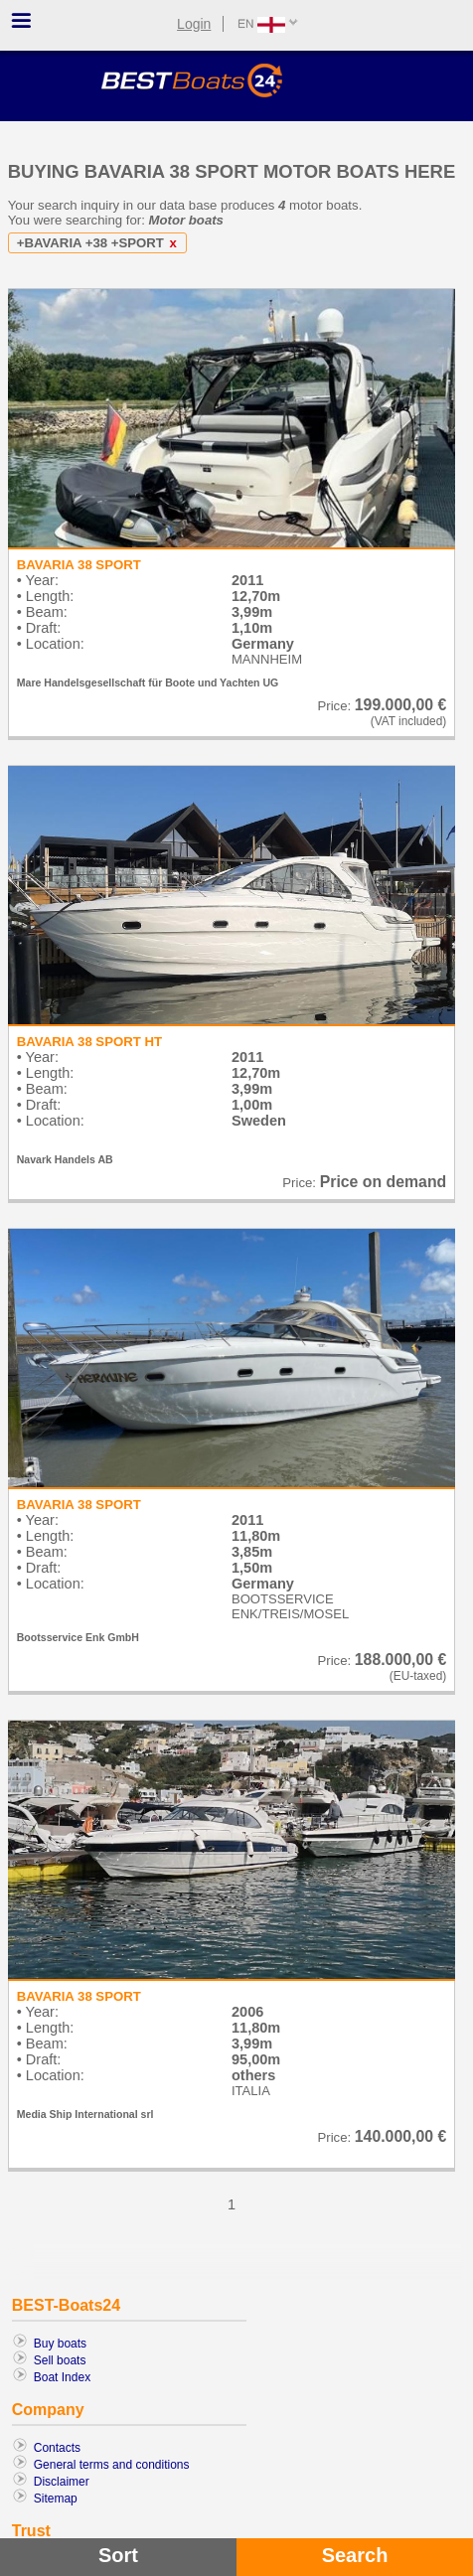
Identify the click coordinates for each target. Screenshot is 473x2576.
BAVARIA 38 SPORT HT (89, 1041)
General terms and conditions (112, 2465)
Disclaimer (61, 2482)
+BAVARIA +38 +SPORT (100, 242)
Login (194, 24)
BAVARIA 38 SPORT (79, 564)
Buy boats (60, 2343)
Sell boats (60, 2360)
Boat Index (62, 2377)
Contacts (57, 2448)
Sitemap (56, 2498)
